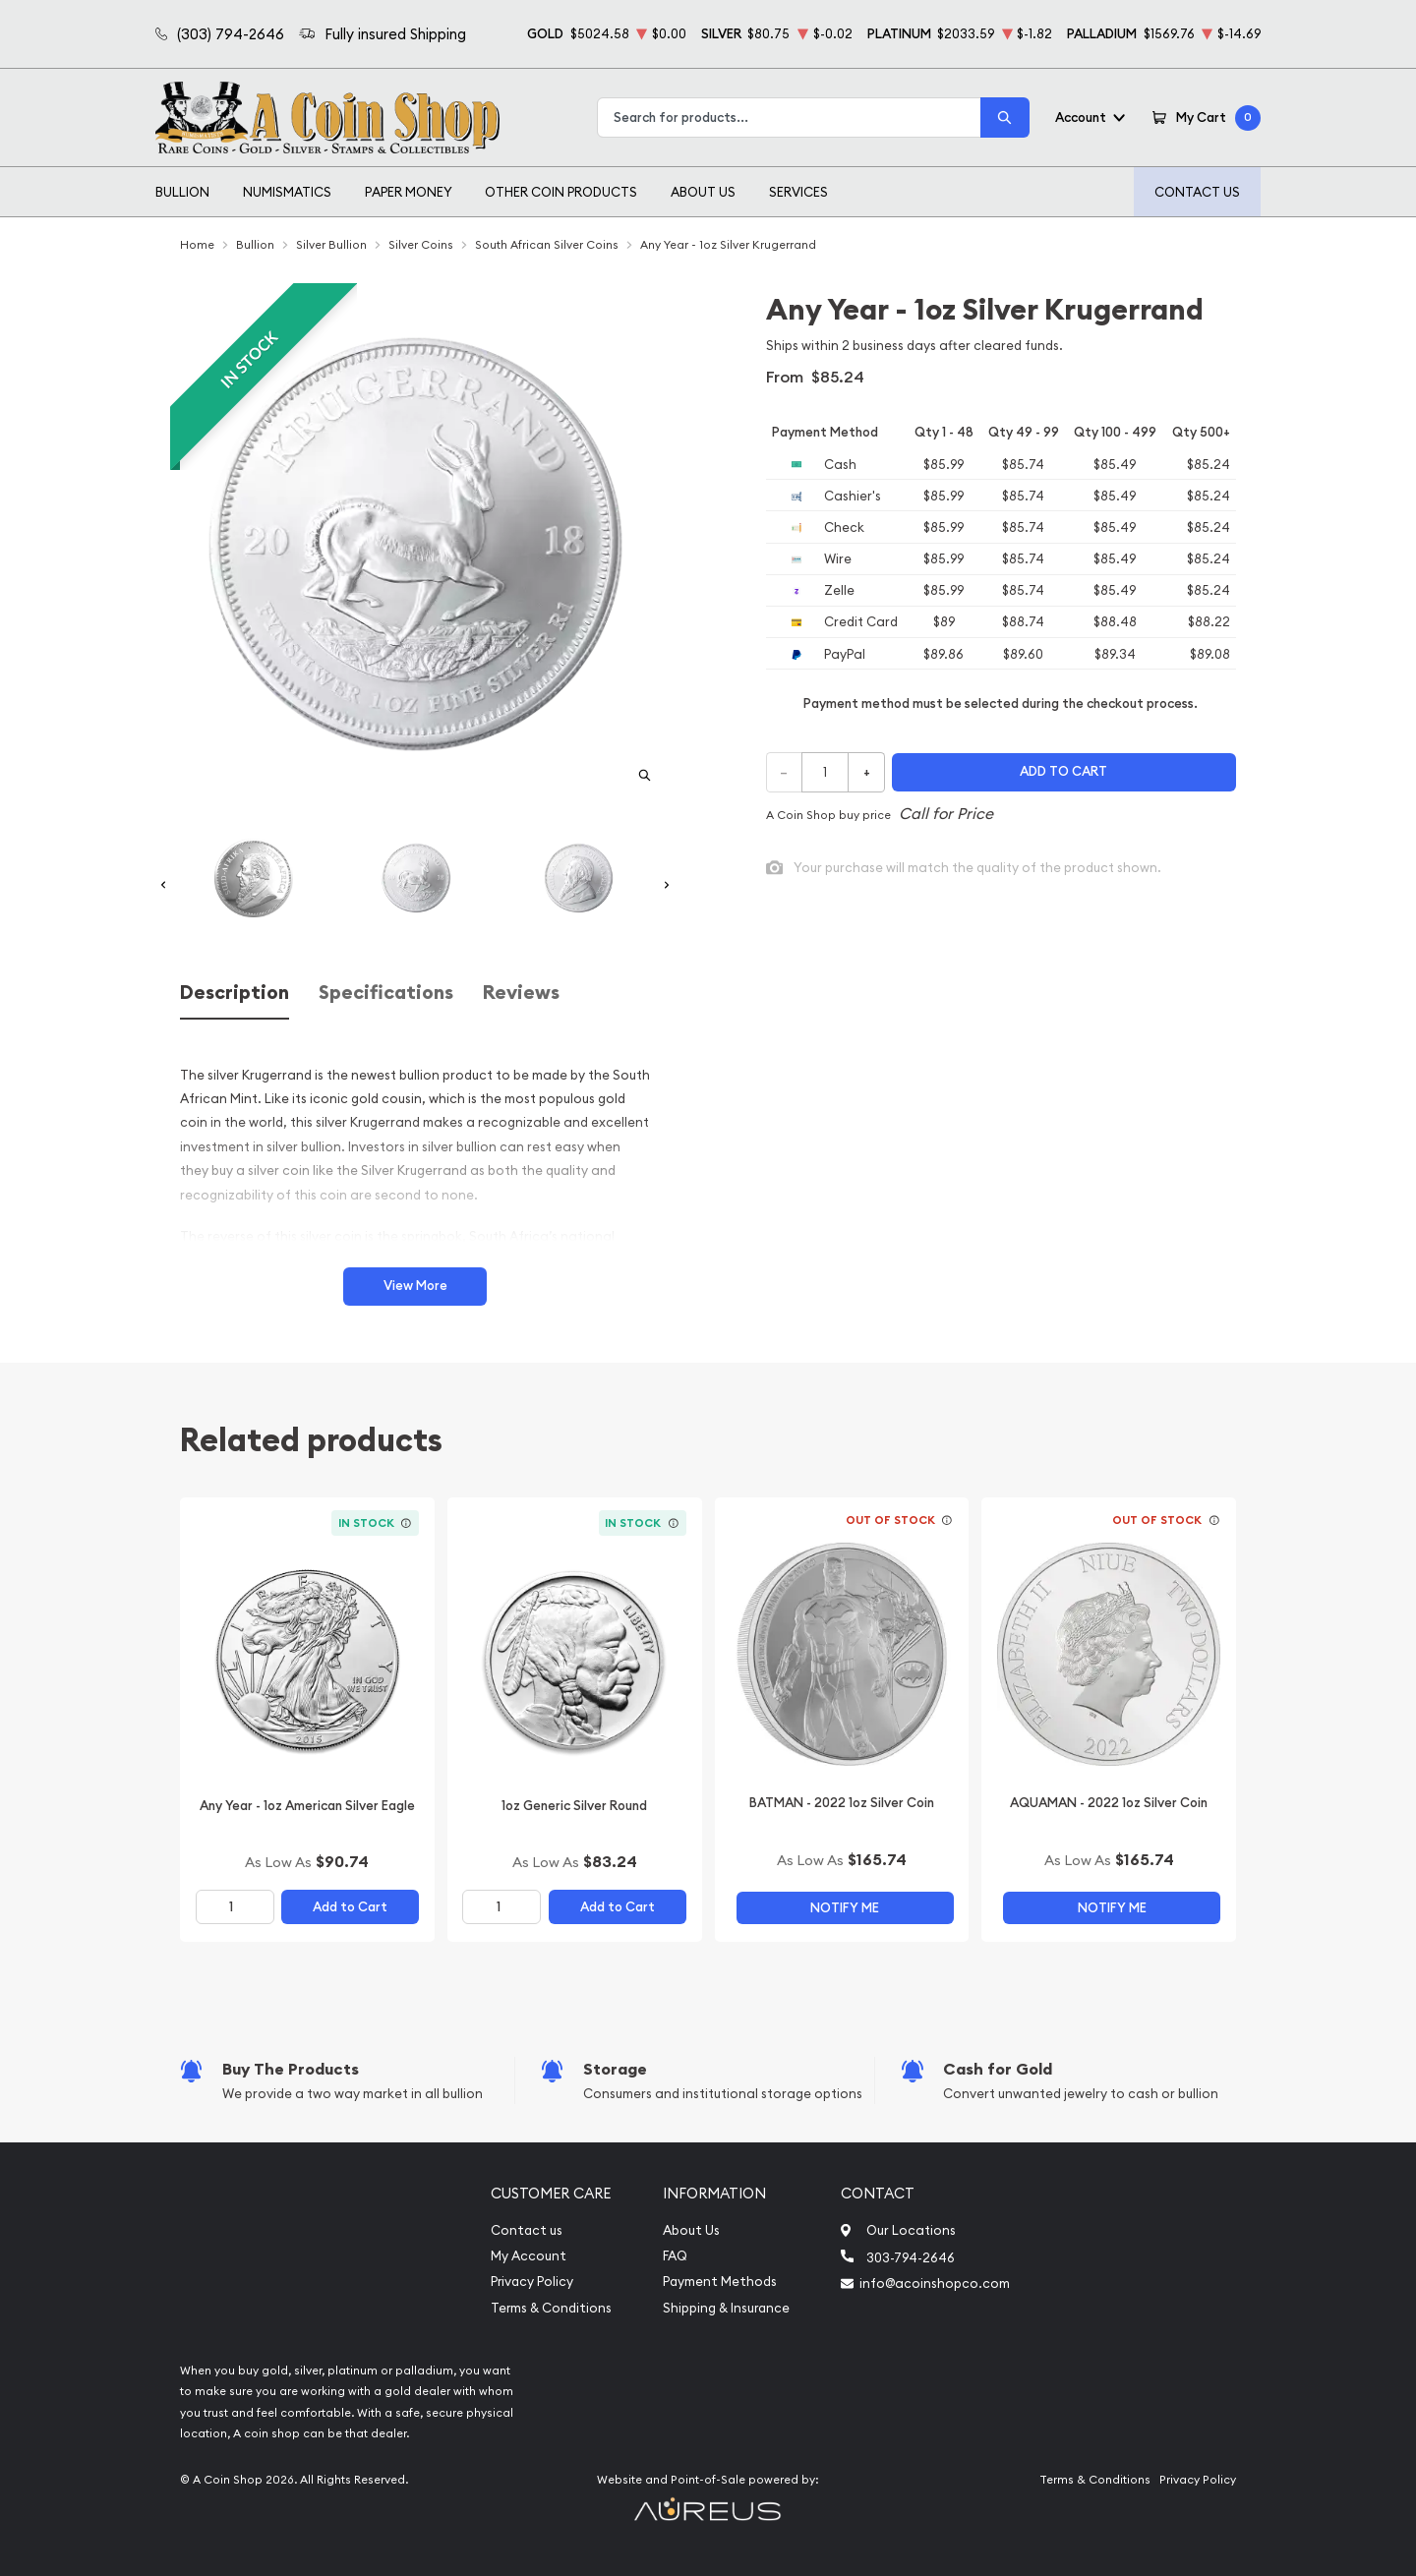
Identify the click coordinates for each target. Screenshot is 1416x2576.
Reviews (521, 992)
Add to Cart (350, 1907)
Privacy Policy (532, 2281)
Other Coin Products (561, 192)
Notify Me (844, 1908)
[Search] (1005, 117)
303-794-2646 (910, 2257)
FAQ (675, 2256)
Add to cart (1063, 771)
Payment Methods (720, 2281)
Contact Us (1197, 192)
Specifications (386, 992)
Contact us (526, 2230)
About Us (703, 192)
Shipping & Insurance (726, 2308)
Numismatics (287, 192)
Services (798, 192)
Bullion (182, 192)
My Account (528, 2256)
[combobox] (789, 117)
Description (234, 992)
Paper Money (408, 192)
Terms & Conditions (551, 2308)
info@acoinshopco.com (934, 2283)
